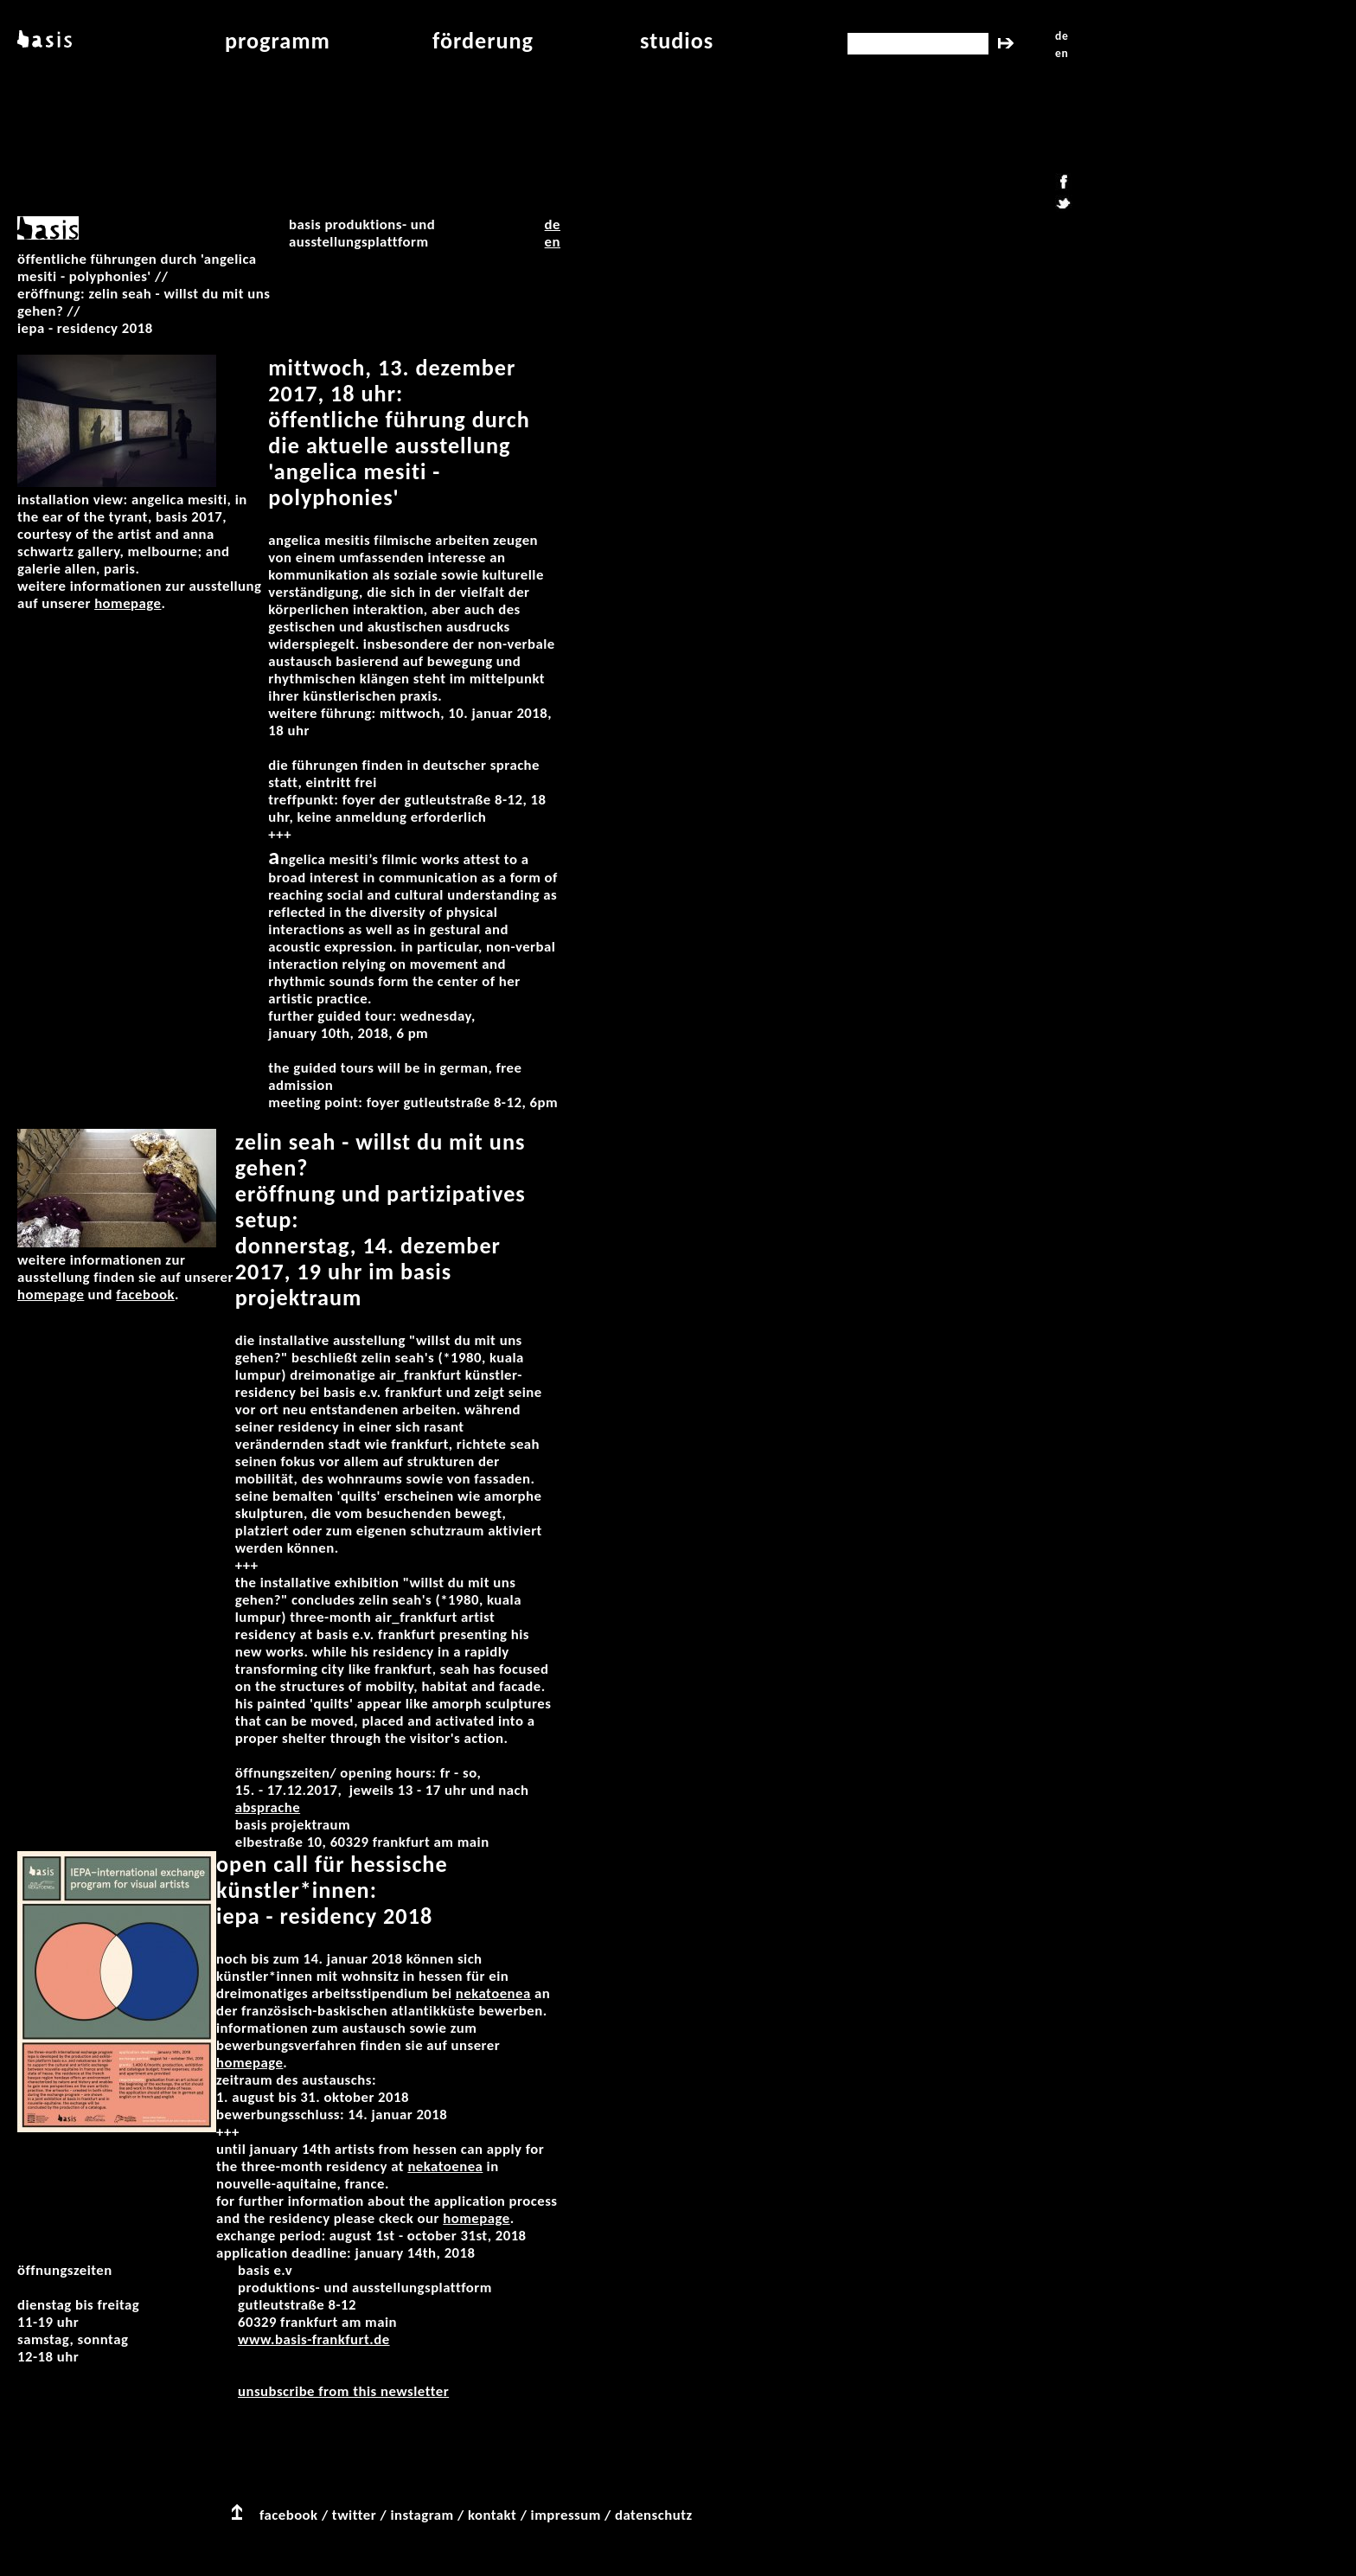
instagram (421, 2515)
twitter (354, 2515)
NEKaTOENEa (493, 1993)
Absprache (267, 1807)
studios (676, 40)
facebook (288, 2515)
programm (277, 40)
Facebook (145, 1294)
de (1061, 36)
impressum (566, 2515)
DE (552, 224)
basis (42, 40)
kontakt (492, 2515)
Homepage (127, 603)
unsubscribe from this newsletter (343, 2391)
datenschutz (654, 2515)
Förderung (483, 40)
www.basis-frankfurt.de (314, 2339)
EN (552, 242)
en (1061, 53)
